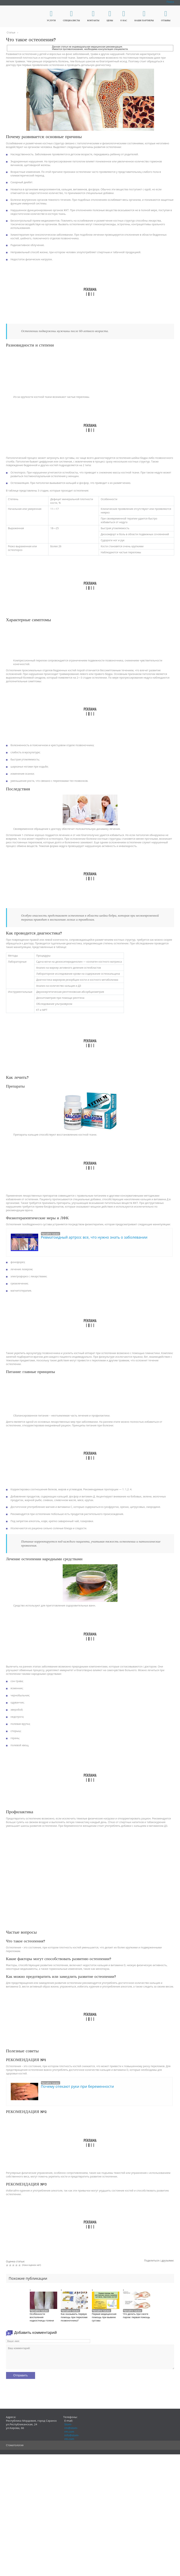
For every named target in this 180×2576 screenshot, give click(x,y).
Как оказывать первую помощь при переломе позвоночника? (74, 2317)
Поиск (170, 1)
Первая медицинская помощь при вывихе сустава (104, 2317)
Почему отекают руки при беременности (77, 2086)
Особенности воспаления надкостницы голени (42, 2317)
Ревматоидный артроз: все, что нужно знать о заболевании (94, 1237)
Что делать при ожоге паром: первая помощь (136, 2315)
